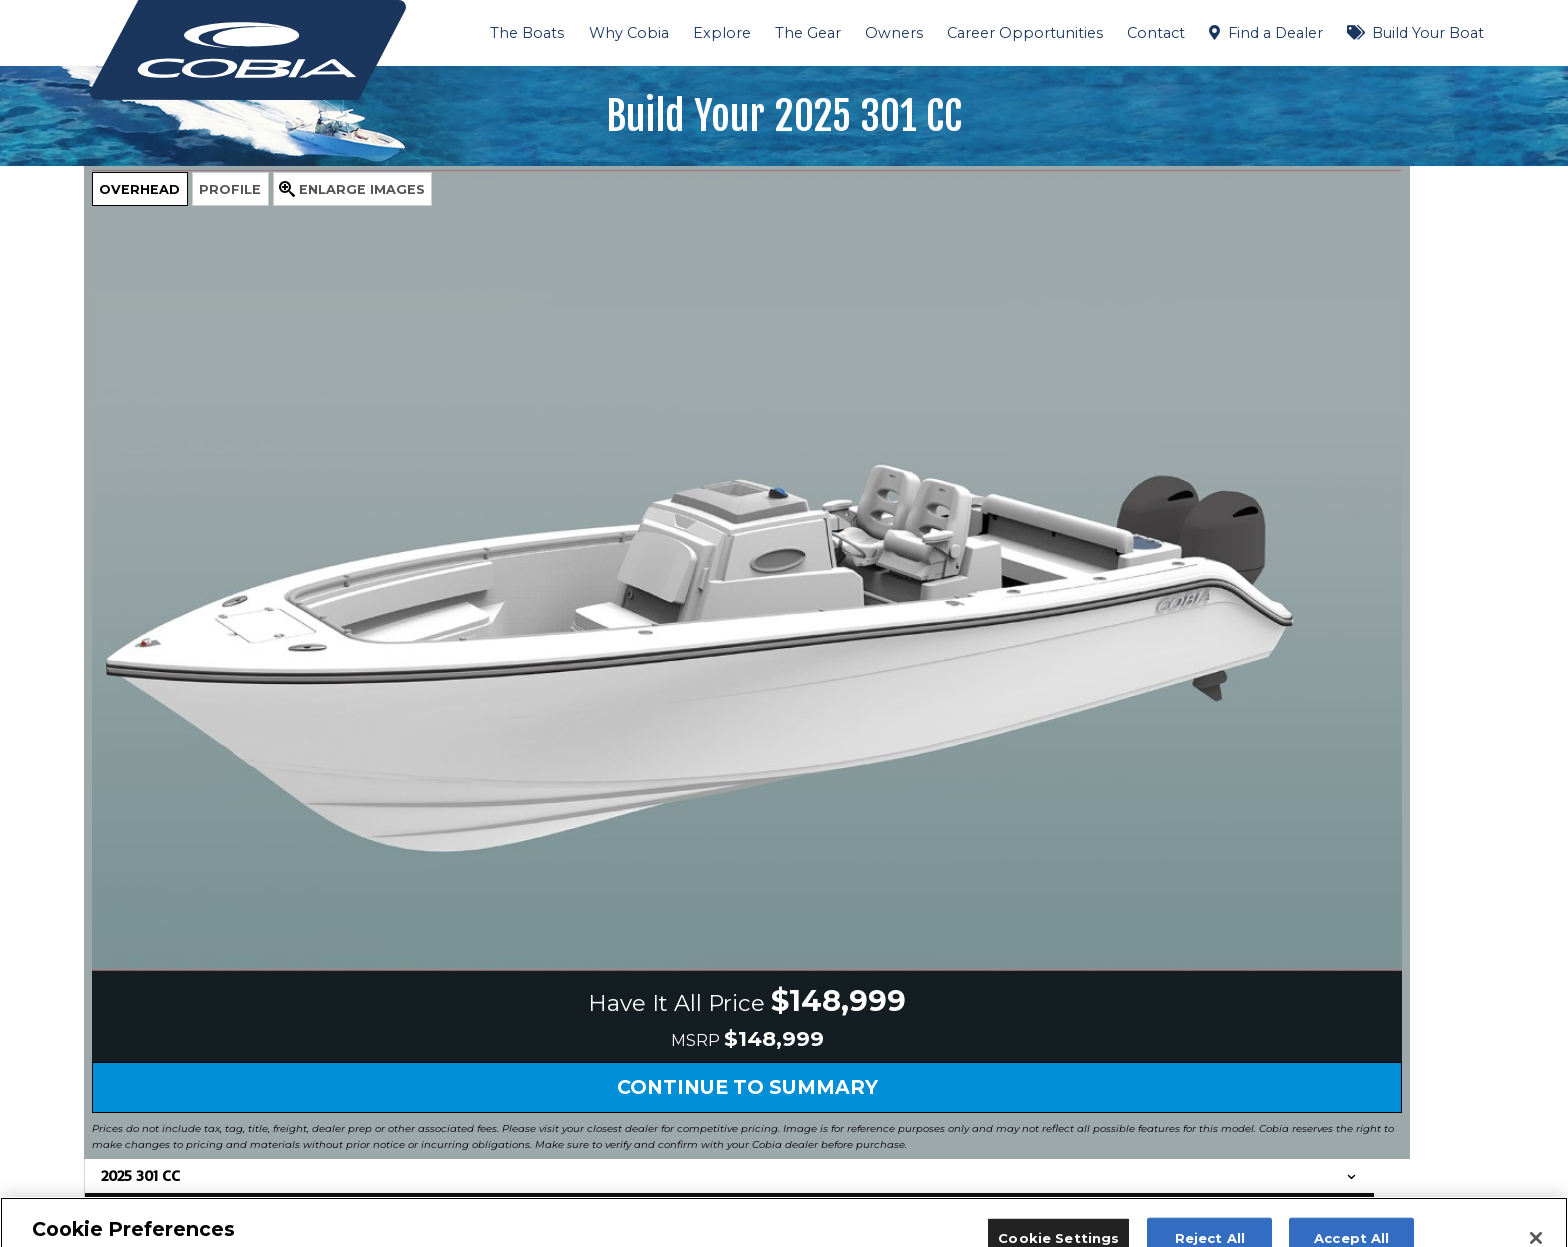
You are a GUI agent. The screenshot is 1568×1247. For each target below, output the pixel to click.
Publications (980, 970)
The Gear (808, 33)
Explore (722, 33)
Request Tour (408, 1141)
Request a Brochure (1008, 1042)
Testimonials (696, 1138)
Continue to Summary (499, 784)
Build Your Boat (1428, 33)
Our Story (686, 1066)
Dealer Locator (990, 1018)
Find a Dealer (1275, 33)
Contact (1156, 33)
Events (962, 994)
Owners (894, 33)
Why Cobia (629, 33)
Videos (676, 1114)
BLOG (674, 1042)
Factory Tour (981, 1066)
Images (362, 189)
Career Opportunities (1025, 33)
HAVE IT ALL (698, 970)
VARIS (675, 1090)
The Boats (527, 33)
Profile (230, 189)
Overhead (139, 189)
